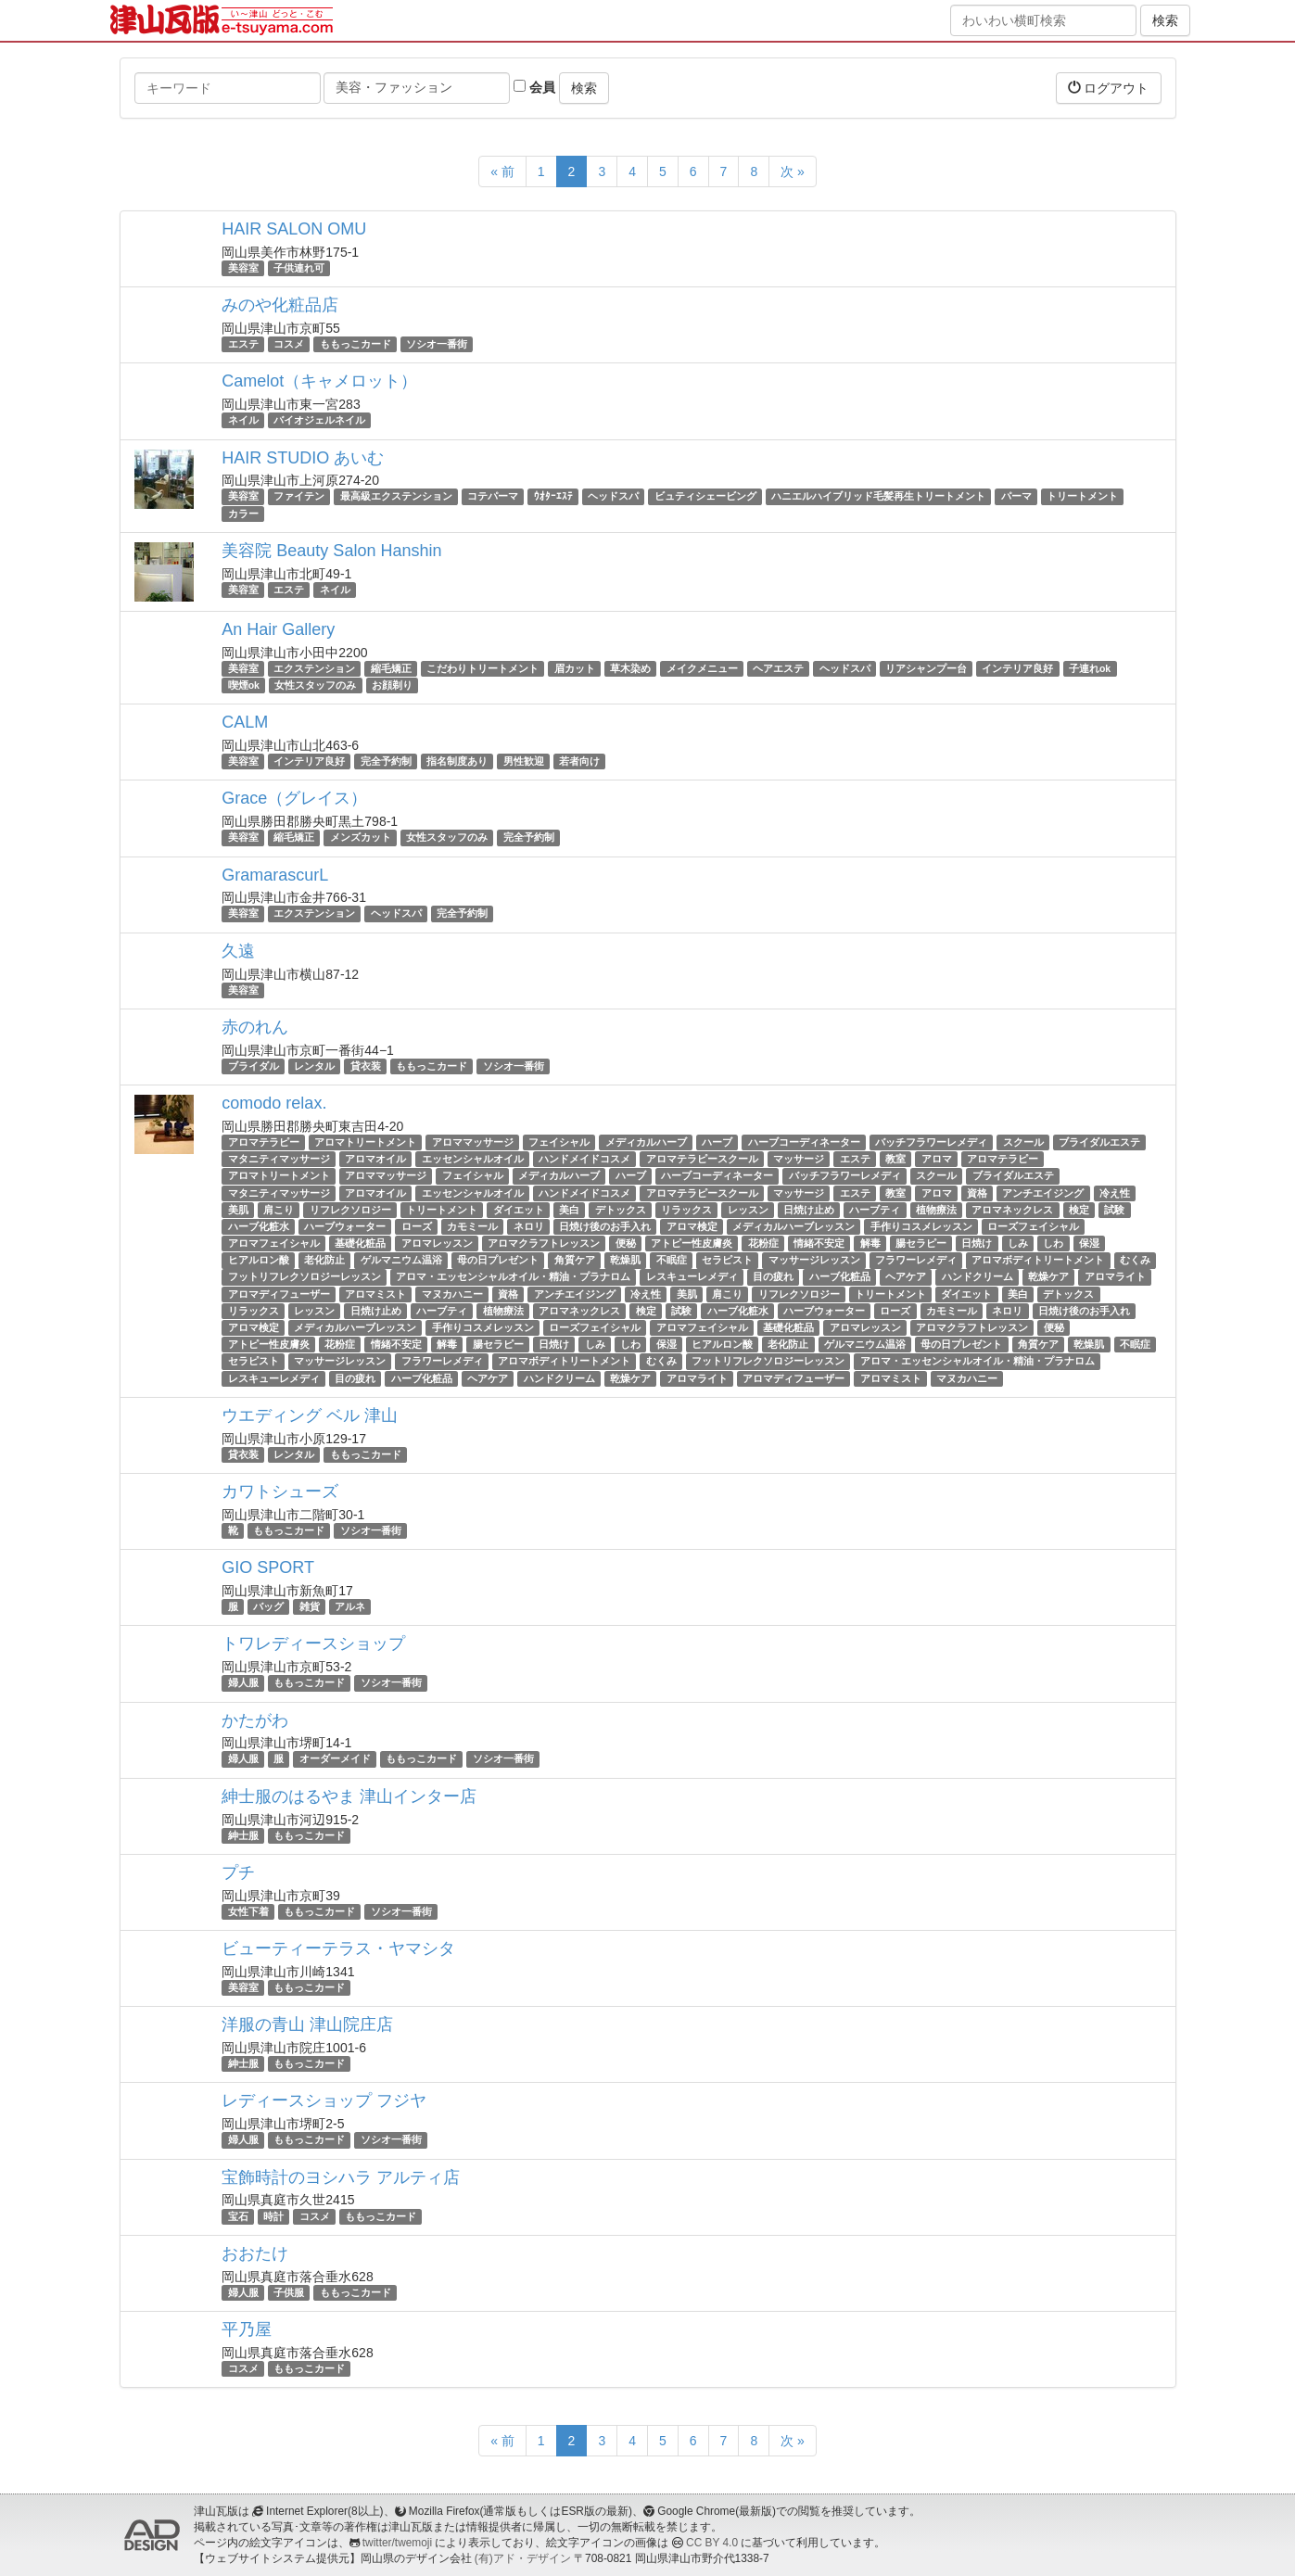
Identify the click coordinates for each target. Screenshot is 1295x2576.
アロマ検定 (692, 1226)
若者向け (579, 761)
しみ (1018, 1243)
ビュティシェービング (705, 496)
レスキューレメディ (692, 1277)
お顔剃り (392, 685)
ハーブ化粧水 (258, 1226)
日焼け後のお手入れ (605, 1226)
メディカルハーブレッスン (793, 1226)
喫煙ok (244, 685)
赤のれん (255, 1027)
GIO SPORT (268, 1567)
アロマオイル (375, 1158)
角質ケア (574, 1259)
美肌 (238, 1209)
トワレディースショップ (313, 1643)
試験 (1114, 1209)
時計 (273, 2216)
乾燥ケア (1048, 1277)
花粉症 (763, 1243)
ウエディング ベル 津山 (310, 1415)
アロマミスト (375, 1294)
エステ (243, 343)
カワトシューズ (280, 1491)
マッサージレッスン (814, 1259)
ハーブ (717, 1142)
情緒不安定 (819, 1243)
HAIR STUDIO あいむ (303, 458)
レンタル (314, 1066)
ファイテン (298, 496)
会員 (534, 87)
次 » (793, 171)
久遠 (238, 951)
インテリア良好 (1017, 668)
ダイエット (518, 1209)
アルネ (350, 1606)
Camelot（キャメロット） (319, 381)
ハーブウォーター (345, 1226)
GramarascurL (275, 875)
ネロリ (529, 1226)
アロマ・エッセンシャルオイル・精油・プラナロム (513, 1277)
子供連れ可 (298, 267)
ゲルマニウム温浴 (401, 1259)
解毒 (870, 1243)
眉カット (574, 668)
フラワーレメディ (916, 1259)
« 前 (502, 171)
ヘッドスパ (613, 496)
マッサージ (798, 1158)
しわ (1053, 1243)
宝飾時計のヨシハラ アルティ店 (341, 2177)
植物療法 (936, 1209)
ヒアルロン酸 (258, 1259)
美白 (569, 1209)
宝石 (238, 2216)
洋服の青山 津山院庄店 (307, 2024)
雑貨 (309, 1606)
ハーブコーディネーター (804, 1142)
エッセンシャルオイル (473, 1158)
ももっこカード (355, 343)
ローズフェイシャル (1033, 1226)
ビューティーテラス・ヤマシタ (338, 1948)
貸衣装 (365, 1066)
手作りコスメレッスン (921, 1226)
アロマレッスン (437, 1243)
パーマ (1016, 496)
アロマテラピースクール (702, 1158)
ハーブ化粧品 (839, 1277)
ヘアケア (905, 1277)
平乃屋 (247, 2329)
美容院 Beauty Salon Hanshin (331, 550)
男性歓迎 (523, 761)
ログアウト (1108, 87)
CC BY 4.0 (712, 2542)
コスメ (288, 343)
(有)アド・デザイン (523, 2558)
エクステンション (314, 668)
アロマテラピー (263, 1142)
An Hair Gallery (278, 629)
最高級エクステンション (396, 496)
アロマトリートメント (365, 1142)
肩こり (278, 1209)
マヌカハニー (452, 1294)
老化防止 (324, 1259)
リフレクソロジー (350, 1209)
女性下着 (248, 1911)
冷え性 (1114, 1193)
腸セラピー (920, 1243)
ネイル (243, 419)
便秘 (626, 1243)
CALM (245, 722)
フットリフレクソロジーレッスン (304, 1277)
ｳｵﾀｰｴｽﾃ (553, 496)
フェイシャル (559, 1142)
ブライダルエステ (1099, 1142)
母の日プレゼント (498, 1259)
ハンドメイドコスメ (584, 1158)
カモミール (472, 1226)
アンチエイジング (1043, 1193)
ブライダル (253, 1066)
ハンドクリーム (977, 1277)
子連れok (1090, 668)
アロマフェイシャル (274, 1243)
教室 (895, 1158)
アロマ (936, 1158)
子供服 (288, 2292)
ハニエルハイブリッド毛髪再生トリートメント (878, 496)
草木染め (630, 668)
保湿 (1089, 1243)
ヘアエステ (778, 668)
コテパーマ (492, 496)
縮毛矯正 (391, 668)
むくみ (1135, 1259)
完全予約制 (386, 761)
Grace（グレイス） (294, 798)
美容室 (243, 267)
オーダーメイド (335, 1759)
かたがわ (255, 1720)
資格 (977, 1193)
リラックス (686, 1209)
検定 (1079, 1209)
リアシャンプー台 (926, 668)
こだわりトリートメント (482, 668)
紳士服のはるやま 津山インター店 (349, 1796)
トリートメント (1082, 496)
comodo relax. (274, 1103)
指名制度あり (457, 761)
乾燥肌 (625, 1259)
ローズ (416, 1226)
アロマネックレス (1012, 1209)
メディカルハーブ (646, 1142)
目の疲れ (773, 1277)
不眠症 (671, 1259)
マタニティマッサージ (279, 1158)
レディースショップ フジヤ (324, 2100)
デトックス (620, 1209)
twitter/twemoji (397, 2542)
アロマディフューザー (279, 1294)
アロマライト (1115, 1277)
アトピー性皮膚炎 (691, 1243)
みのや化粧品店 (280, 305)
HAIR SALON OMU (294, 229)
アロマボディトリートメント (1037, 1259)
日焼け (976, 1243)
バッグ (268, 1606)
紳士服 (243, 1835)
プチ (238, 1872)
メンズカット (360, 837)
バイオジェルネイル (319, 419)
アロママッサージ (473, 1142)
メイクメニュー (702, 668)
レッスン (748, 1209)
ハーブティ (874, 1209)
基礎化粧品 (360, 1243)
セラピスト (727, 1259)
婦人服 (243, 1682)
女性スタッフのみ (315, 685)
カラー (243, 513)
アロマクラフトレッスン (544, 1243)
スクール (1023, 1142)
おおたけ (255, 2253)
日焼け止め (808, 1209)
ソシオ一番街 (436, 343)
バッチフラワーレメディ (931, 1142)
